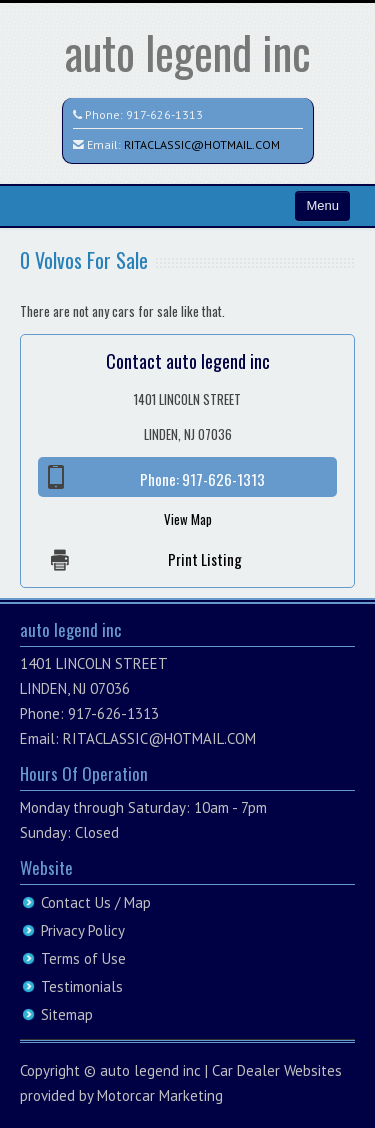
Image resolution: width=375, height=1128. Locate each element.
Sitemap (67, 1014)
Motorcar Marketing (160, 1095)
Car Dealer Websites (277, 1070)
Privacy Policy (83, 930)
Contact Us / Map (96, 902)
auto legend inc (188, 51)
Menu (322, 205)
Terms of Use (83, 958)
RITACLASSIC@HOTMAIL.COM (202, 144)
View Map (188, 519)
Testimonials (82, 986)
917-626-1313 (164, 114)
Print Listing (205, 559)
